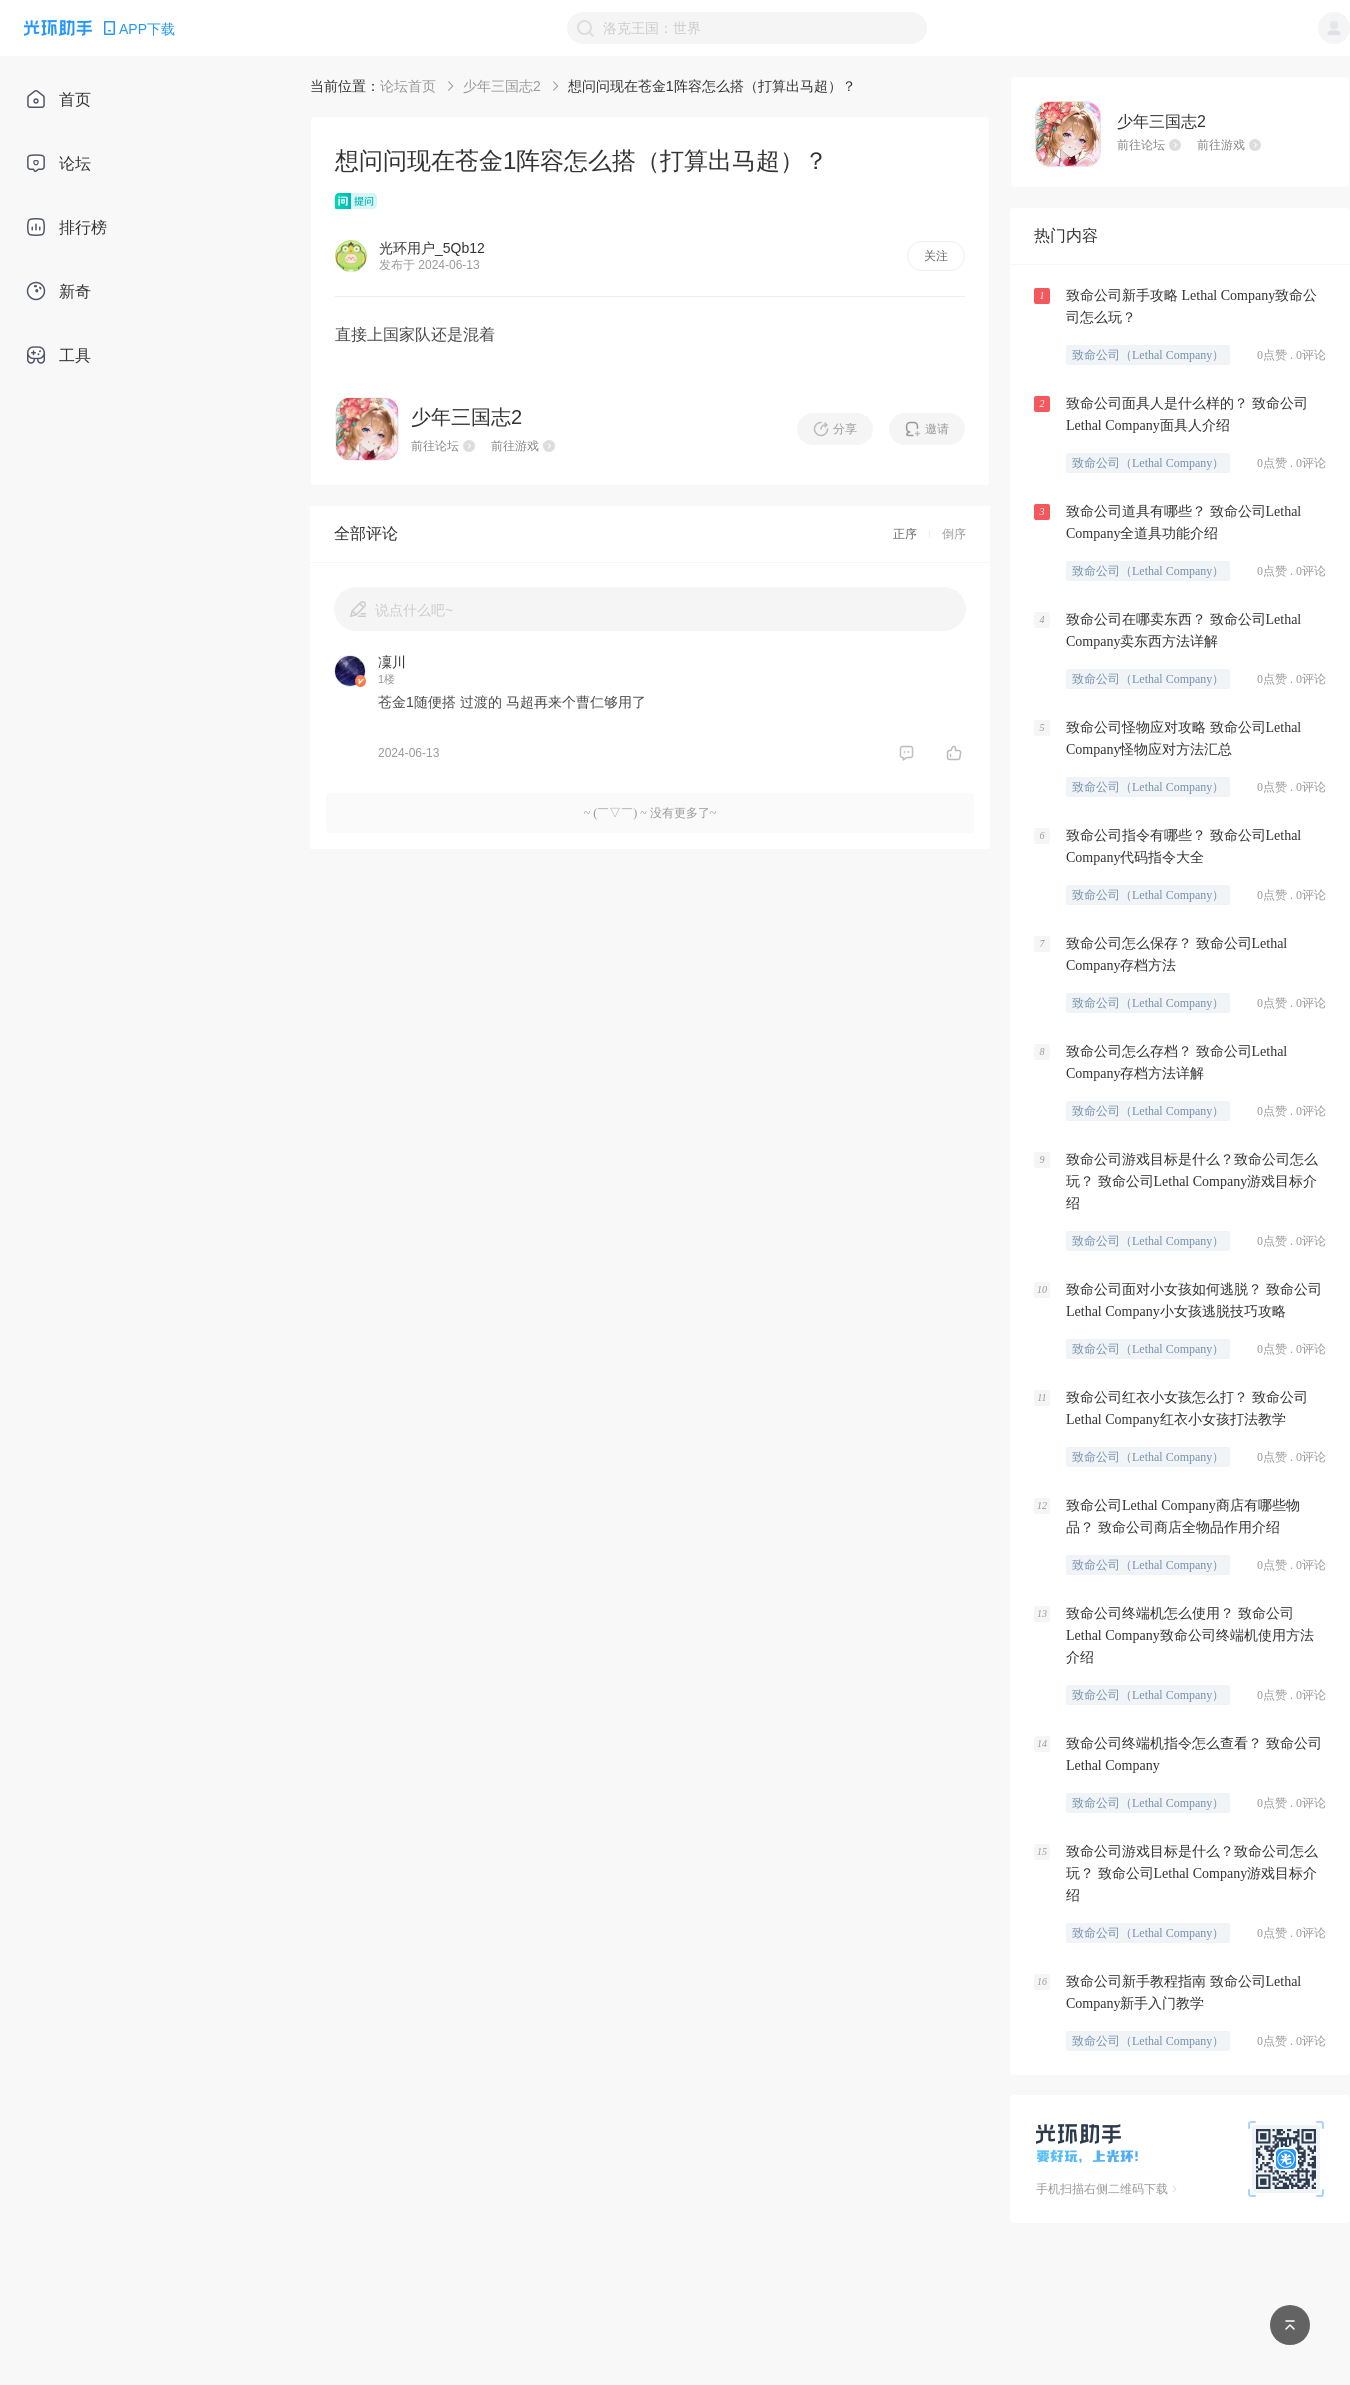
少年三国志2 (502, 86)
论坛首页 (408, 86)
